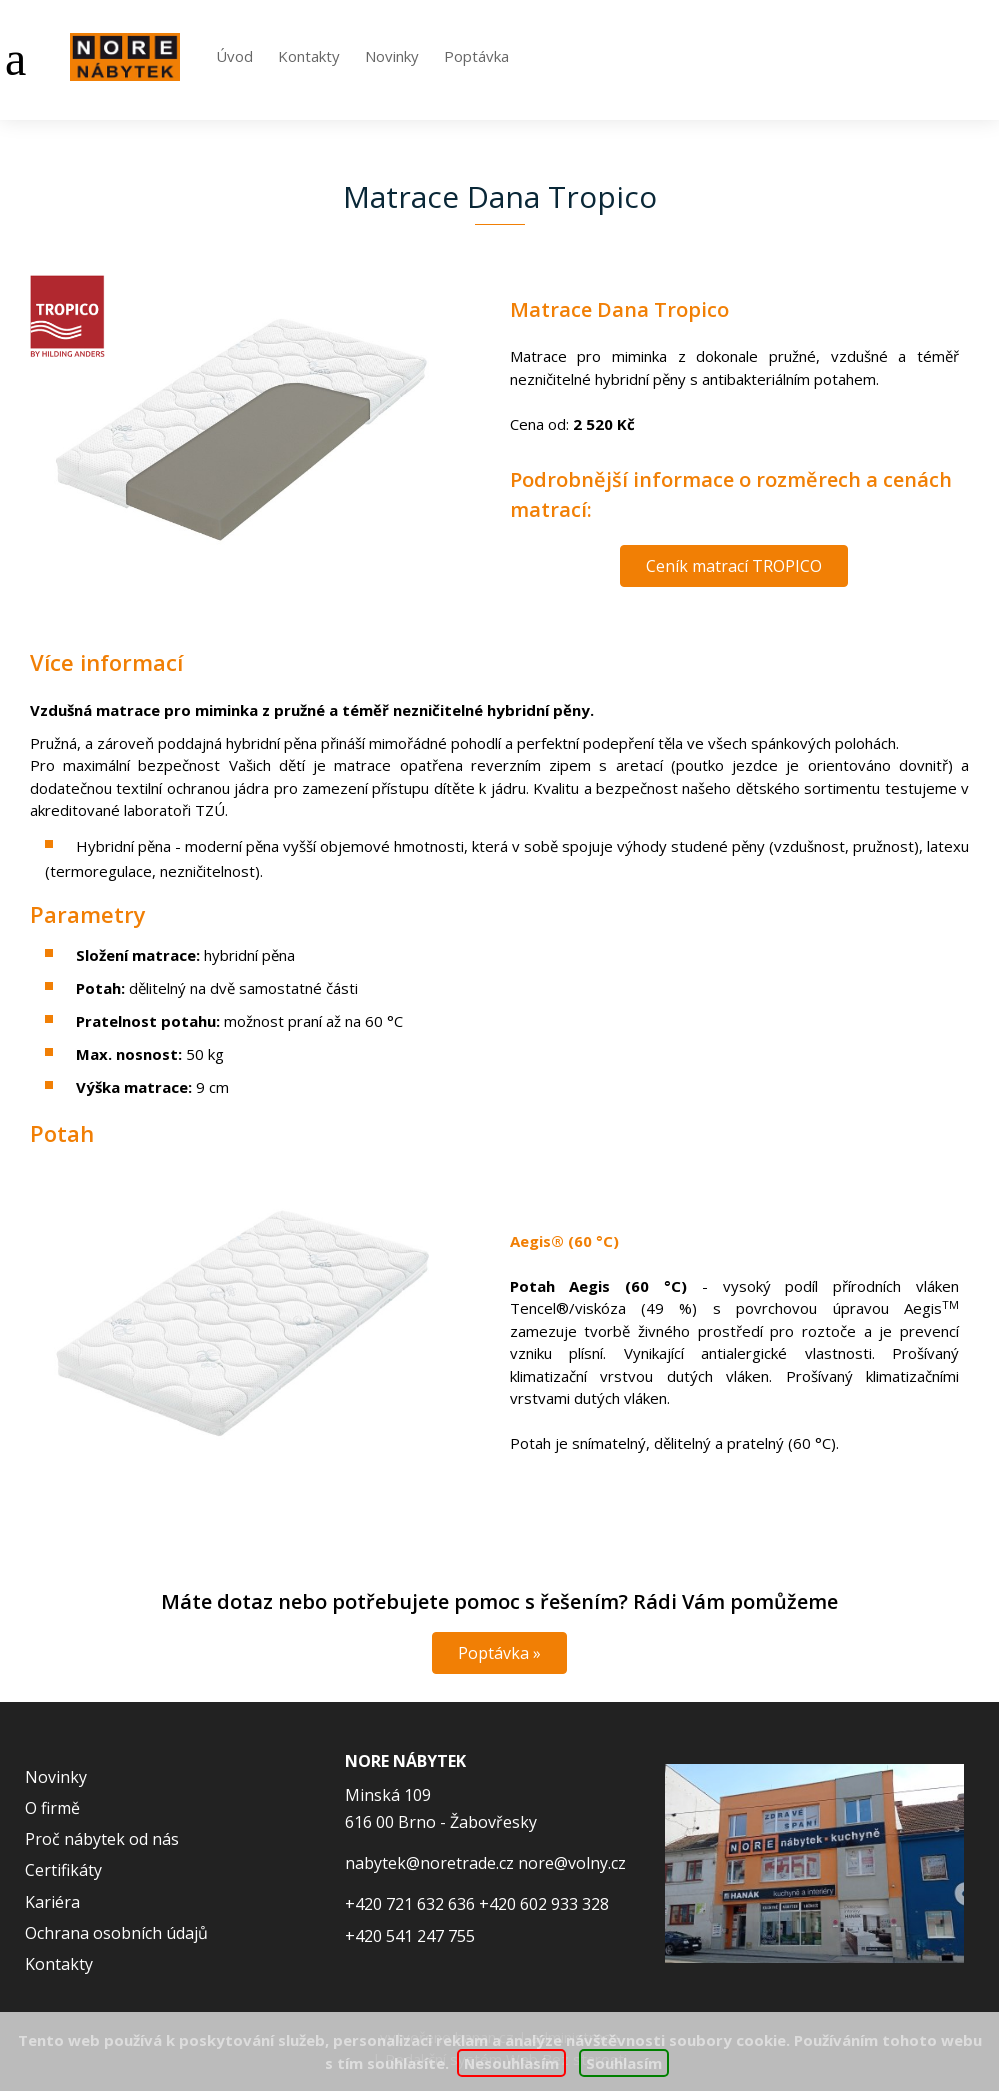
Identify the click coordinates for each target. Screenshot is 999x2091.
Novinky (392, 56)
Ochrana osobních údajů (116, 1933)
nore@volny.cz (572, 1863)
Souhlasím (625, 2063)
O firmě (52, 1808)
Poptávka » (499, 1653)
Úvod (234, 56)
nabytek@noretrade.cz (429, 1863)
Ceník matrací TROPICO (734, 566)
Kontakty (309, 56)
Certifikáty (63, 1870)
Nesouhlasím (512, 2063)
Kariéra (52, 1902)
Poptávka (476, 56)
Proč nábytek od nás (102, 1839)
